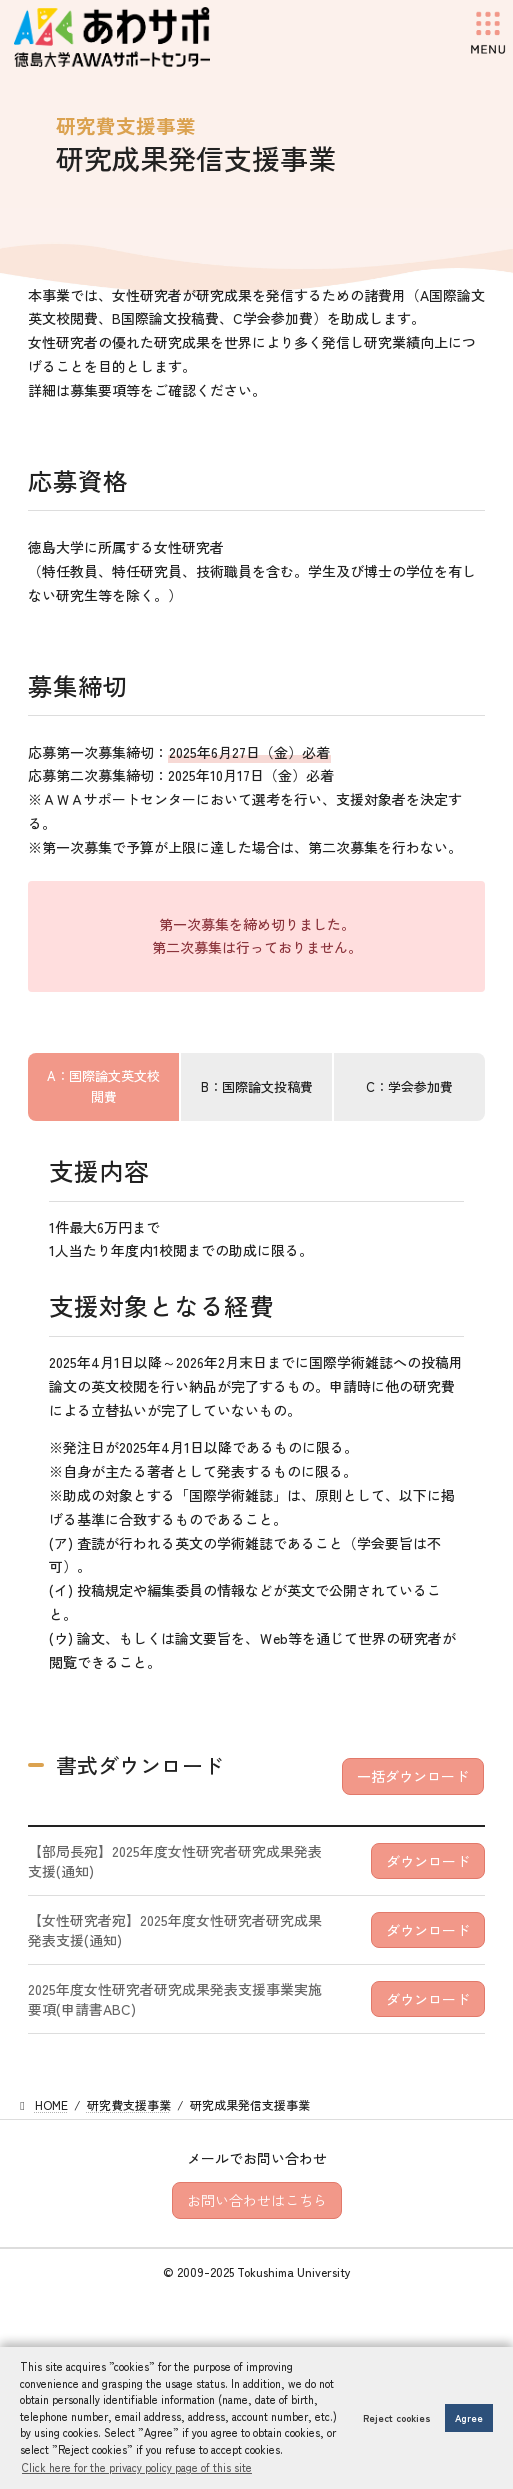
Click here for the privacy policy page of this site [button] (137, 2467)
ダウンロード (428, 1861)
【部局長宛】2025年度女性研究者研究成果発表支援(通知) (175, 1861)
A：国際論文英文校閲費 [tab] (103, 1086)
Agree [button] (469, 2418)
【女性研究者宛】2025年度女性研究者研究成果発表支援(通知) (175, 1930)
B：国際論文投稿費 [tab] (257, 1086)
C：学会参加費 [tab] (409, 1086)
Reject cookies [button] (397, 2418)
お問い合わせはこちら (257, 2200)
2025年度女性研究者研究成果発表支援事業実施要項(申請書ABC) (175, 1999)
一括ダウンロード (413, 1776)
